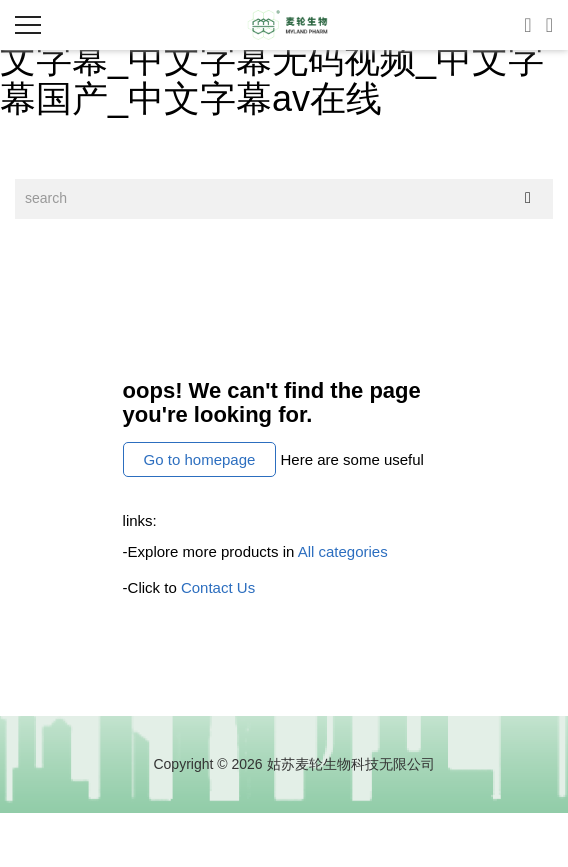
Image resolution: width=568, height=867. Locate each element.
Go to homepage (200, 459)
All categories (343, 551)
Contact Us (218, 587)
